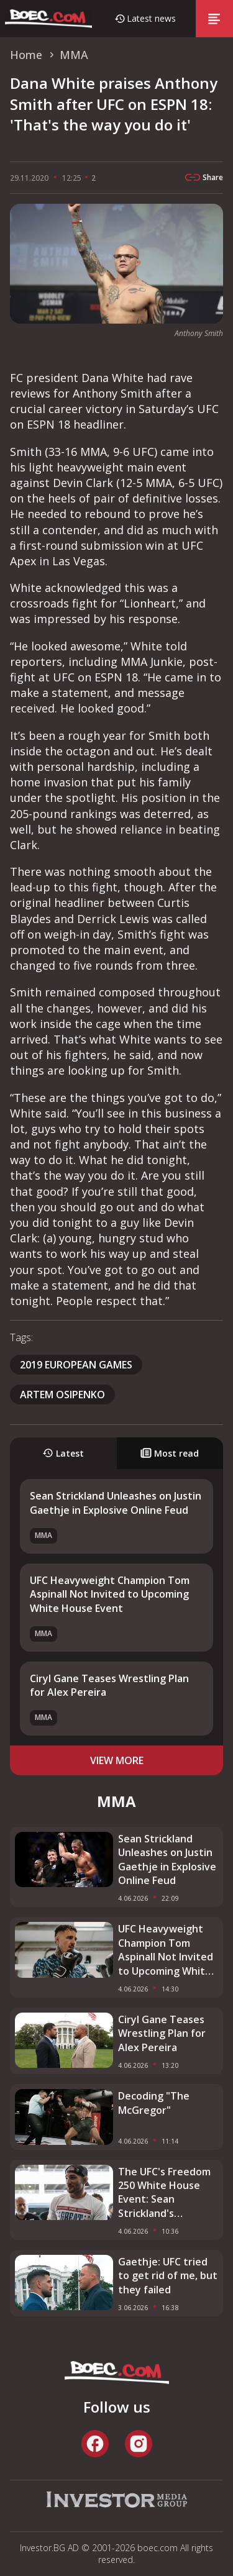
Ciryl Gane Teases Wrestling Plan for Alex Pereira (162, 2033)
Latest (63, 1453)
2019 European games (76, 1365)
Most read (169, 1453)
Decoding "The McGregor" (154, 2102)
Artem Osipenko (62, 1394)
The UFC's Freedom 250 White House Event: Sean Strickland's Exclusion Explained (164, 2193)
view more (117, 1760)
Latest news (151, 18)
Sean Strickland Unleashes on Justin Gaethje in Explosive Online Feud (115, 1502)
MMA (43, 1535)
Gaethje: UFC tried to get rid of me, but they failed (167, 2275)
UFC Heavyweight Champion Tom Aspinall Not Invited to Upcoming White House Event (110, 1594)
